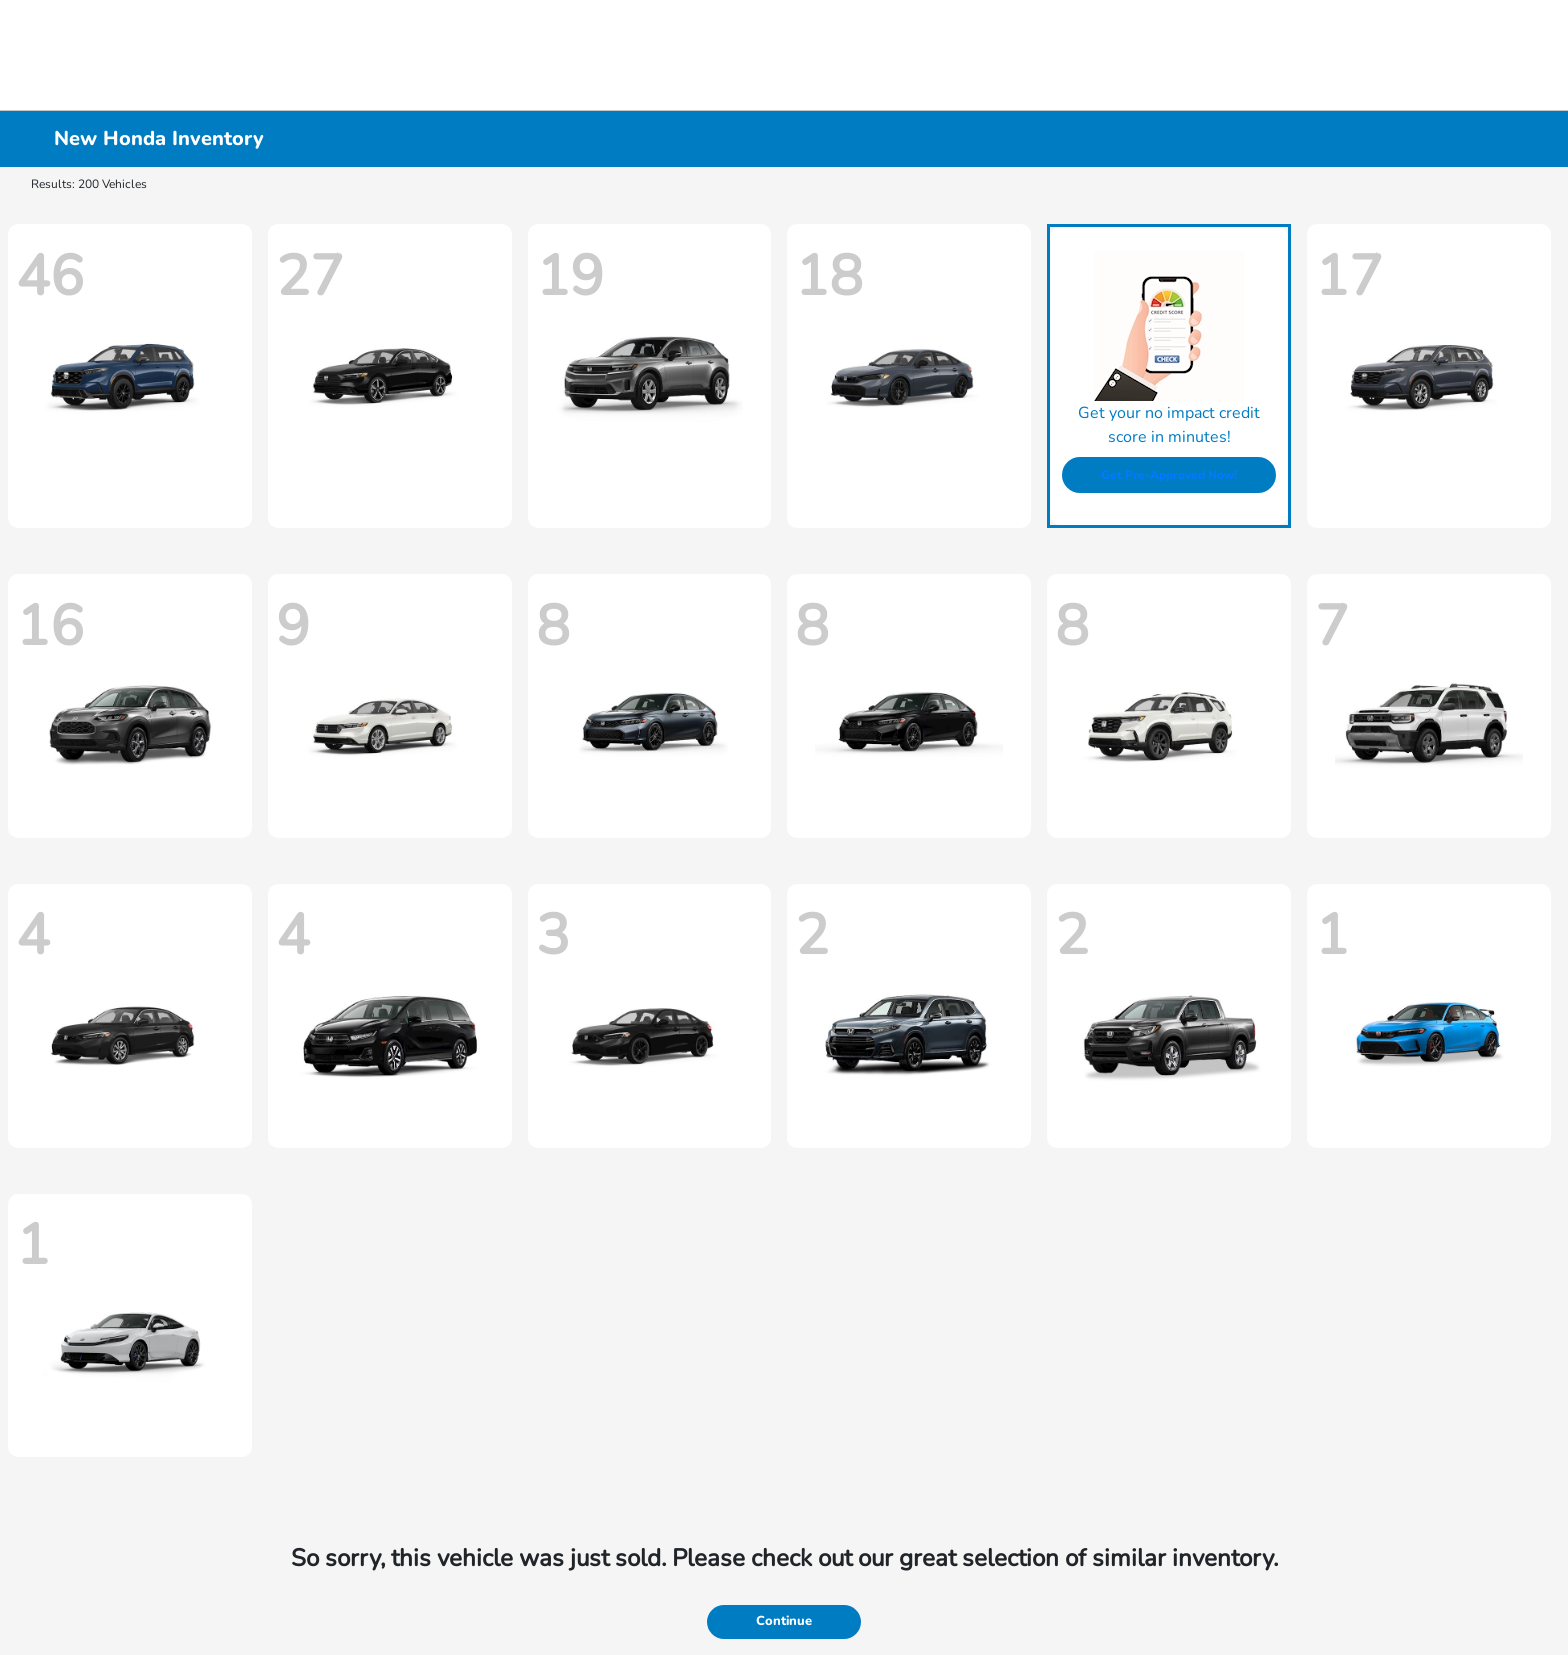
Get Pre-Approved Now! (1169, 475)
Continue (784, 1621)
